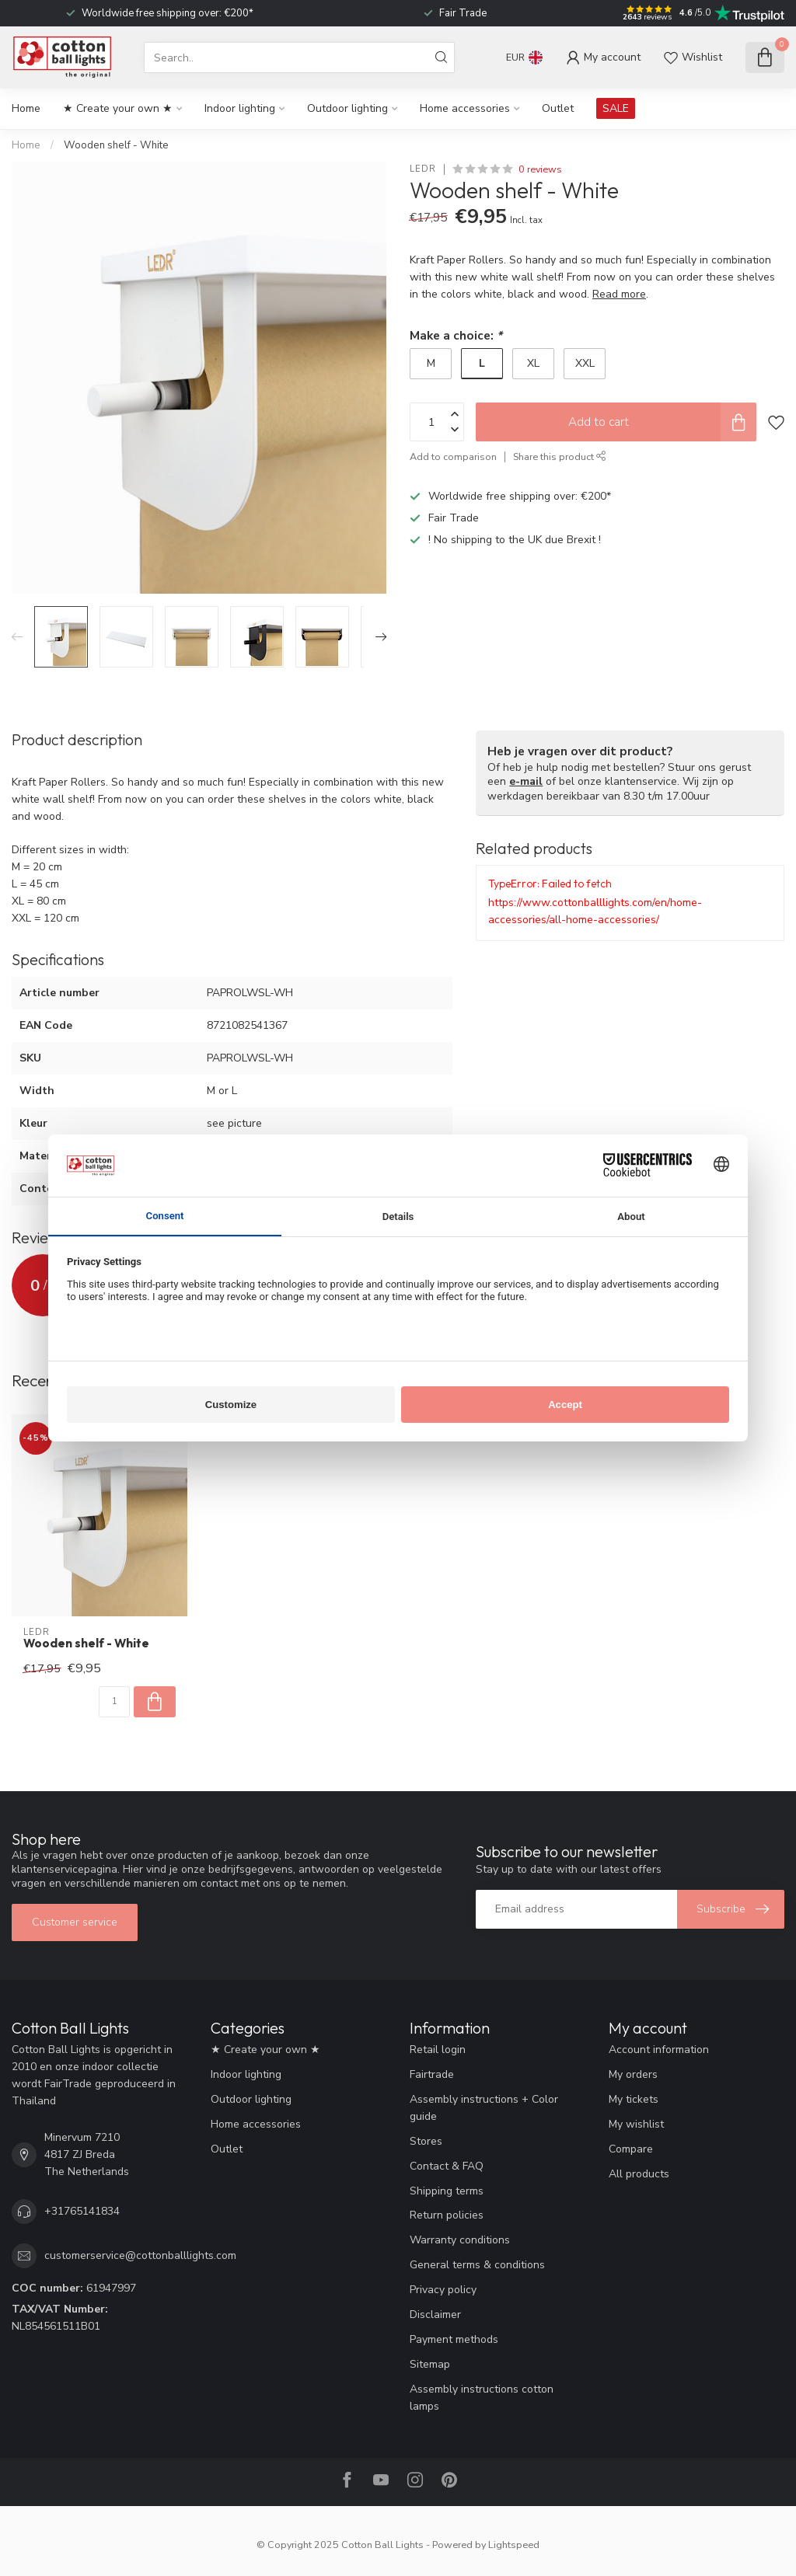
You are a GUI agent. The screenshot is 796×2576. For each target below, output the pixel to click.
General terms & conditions (477, 2264)
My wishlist (636, 2124)
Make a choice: (456, 335)
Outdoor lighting (347, 108)
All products (639, 2173)
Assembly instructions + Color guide (484, 2108)
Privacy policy (443, 2289)
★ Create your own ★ (118, 108)
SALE (615, 108)
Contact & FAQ (447, 2166)
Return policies (447, 2215)
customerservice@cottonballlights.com (140, 2255)
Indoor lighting (239, 108)
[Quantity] (114, 1701)
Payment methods (454, 2339)
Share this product (559, 456)
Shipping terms (447, 2191)
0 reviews (540, 169)
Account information (659, 2049)
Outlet (558, 108)
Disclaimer (435, 2314)
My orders (633, 2074)
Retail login (438, 2049)
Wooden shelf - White (116, 145)
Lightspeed (513, 2544)
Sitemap (430, 2364)
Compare (631, 2149)
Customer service (74, 1922)
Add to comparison (453, 456)
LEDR (423, 169)
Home (26, 108)
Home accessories (465, 108)
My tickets (633, 2099)
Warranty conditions (460, 2240)
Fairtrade (432, 2074)
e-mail (526, 781)
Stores (426, 2141)
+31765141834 (82, 2211)
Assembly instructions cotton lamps (481, 2398)
